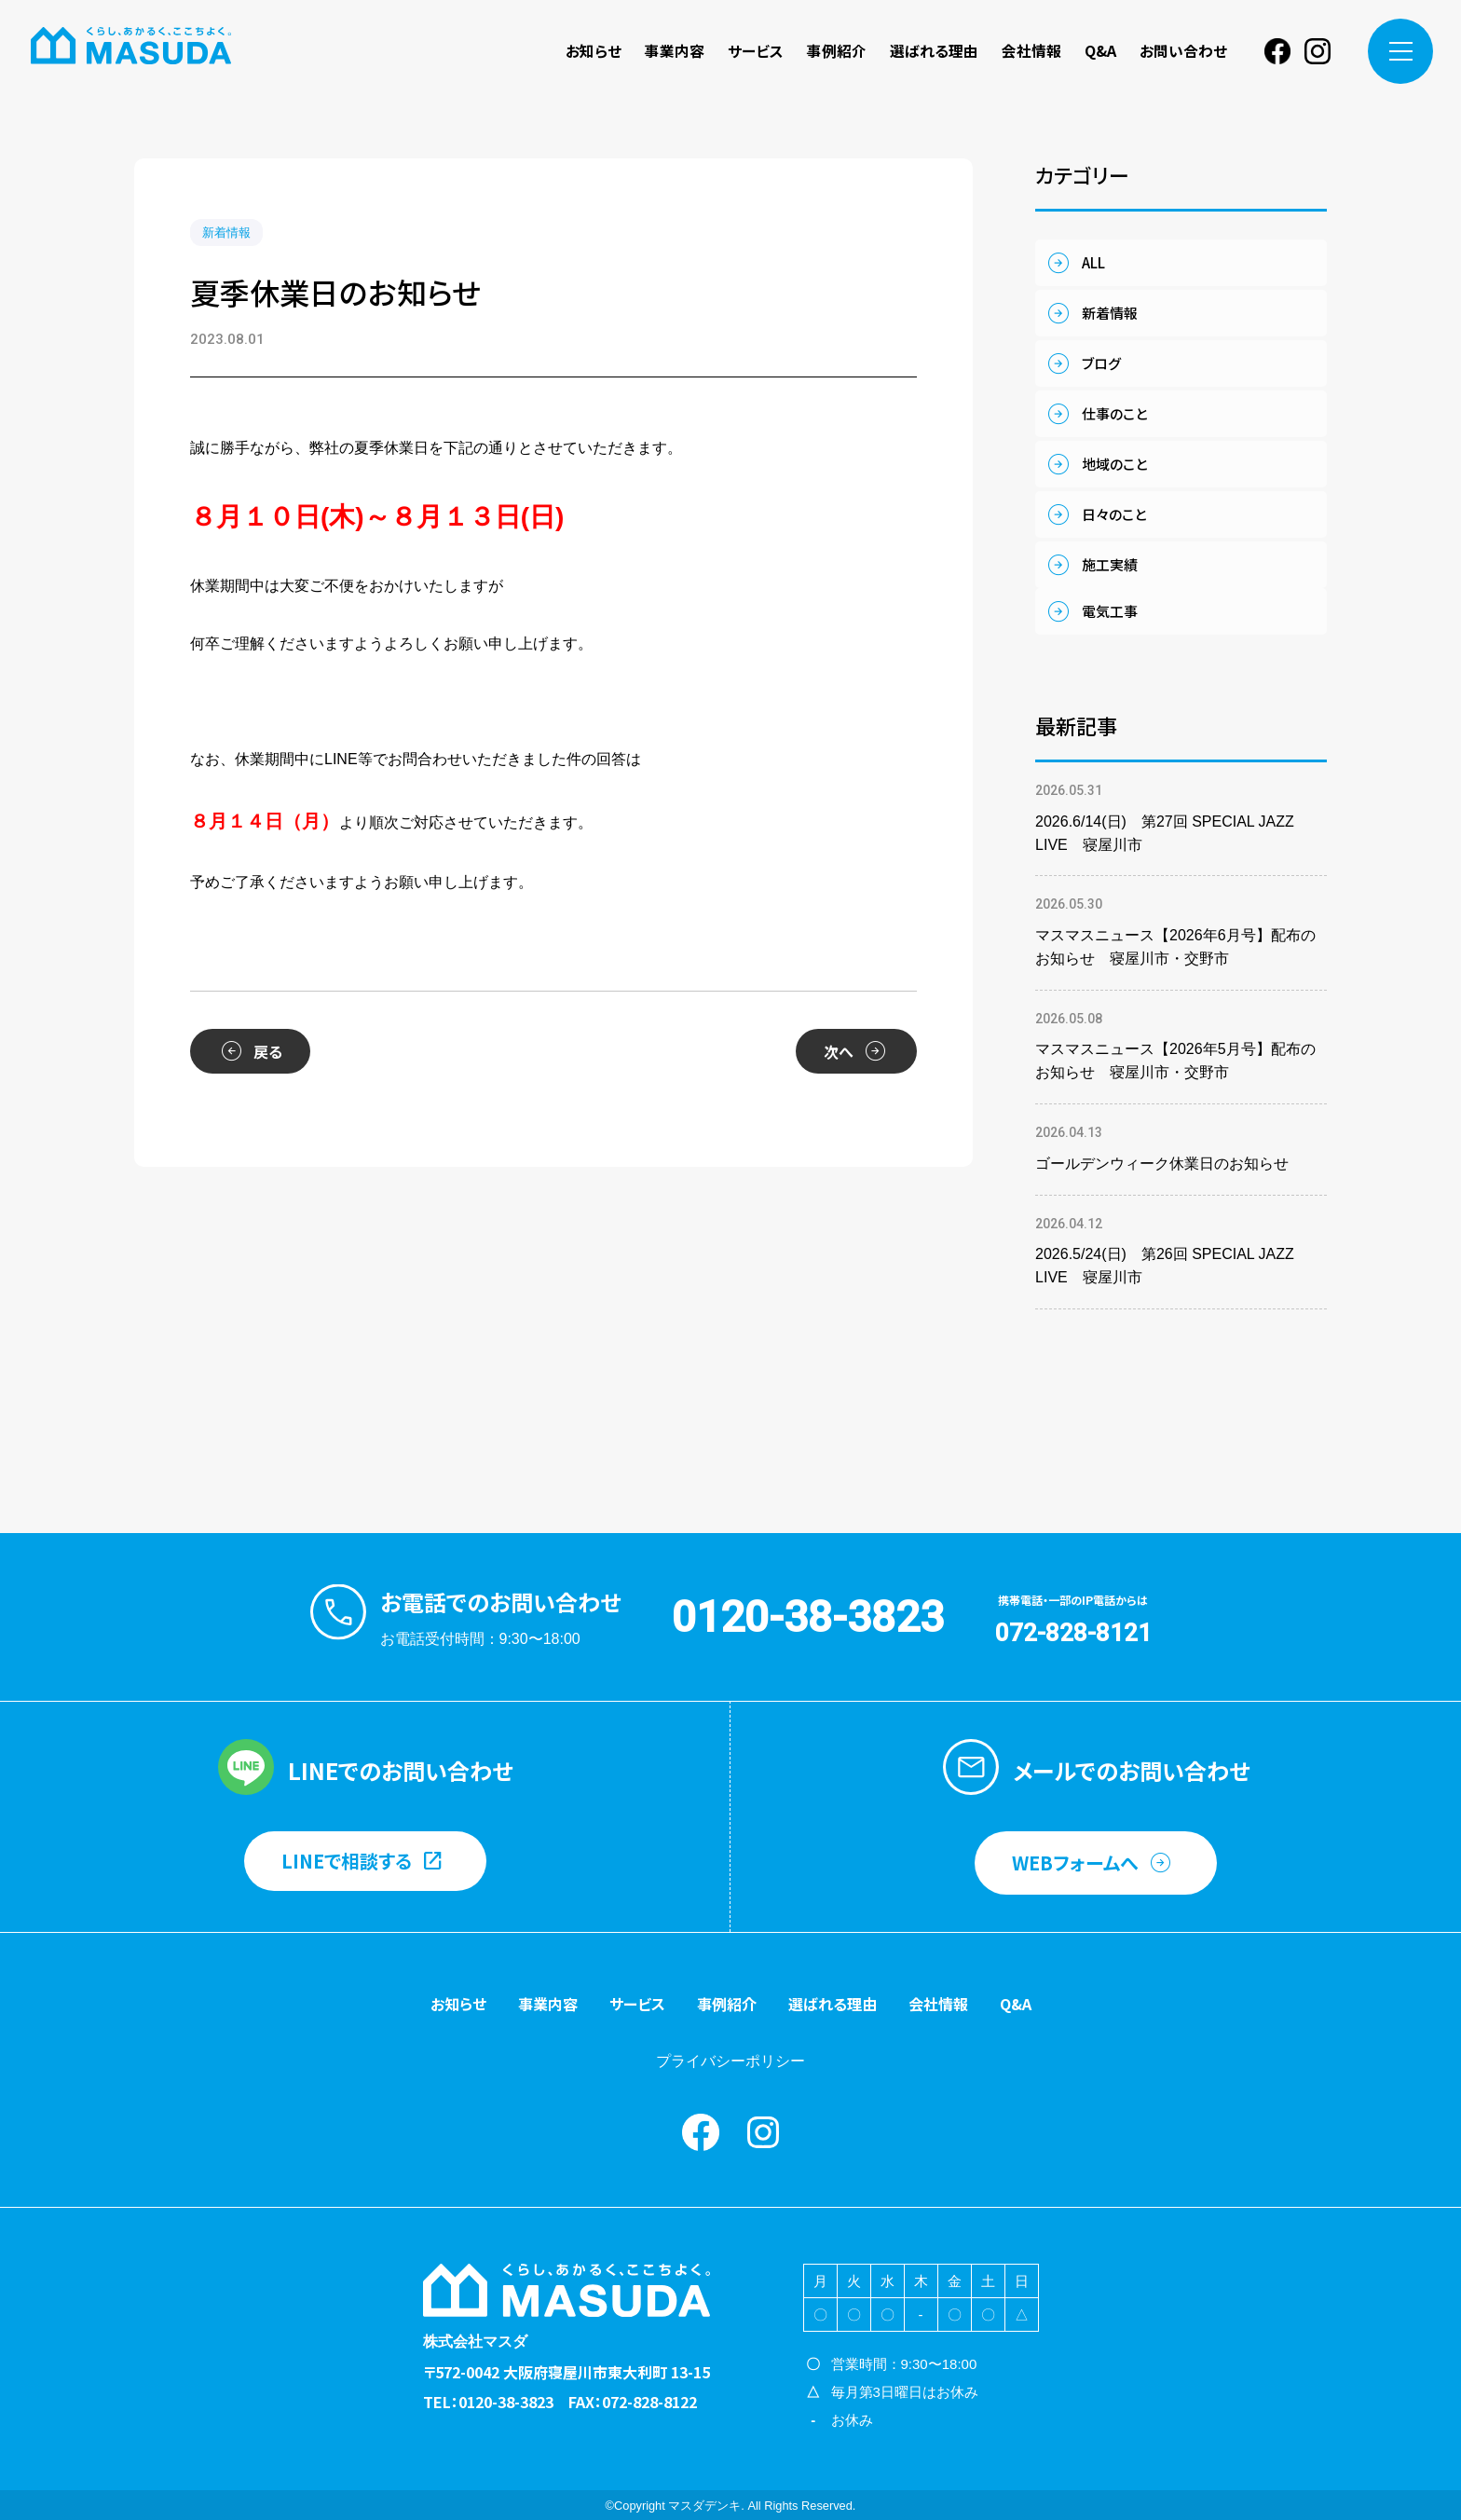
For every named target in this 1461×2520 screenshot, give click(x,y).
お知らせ (593, 51)
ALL (1093, 262)
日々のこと (1114, 514)
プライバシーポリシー (730, 2061)
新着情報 (226, 233)
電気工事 (1110, 611)
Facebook (1277, 51)
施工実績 (1110, 564)
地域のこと (1114, 463)
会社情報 (1031, 51)
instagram (1317, 51)
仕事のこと (1114, 413)
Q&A (1100, 51)
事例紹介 (837, 51)
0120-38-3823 (808, 1617)
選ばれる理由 (934, 51)
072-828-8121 (1073, 1633)
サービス (756, 51)
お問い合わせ (1183, 51)
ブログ (1101, 363)
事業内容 (674, 51)
